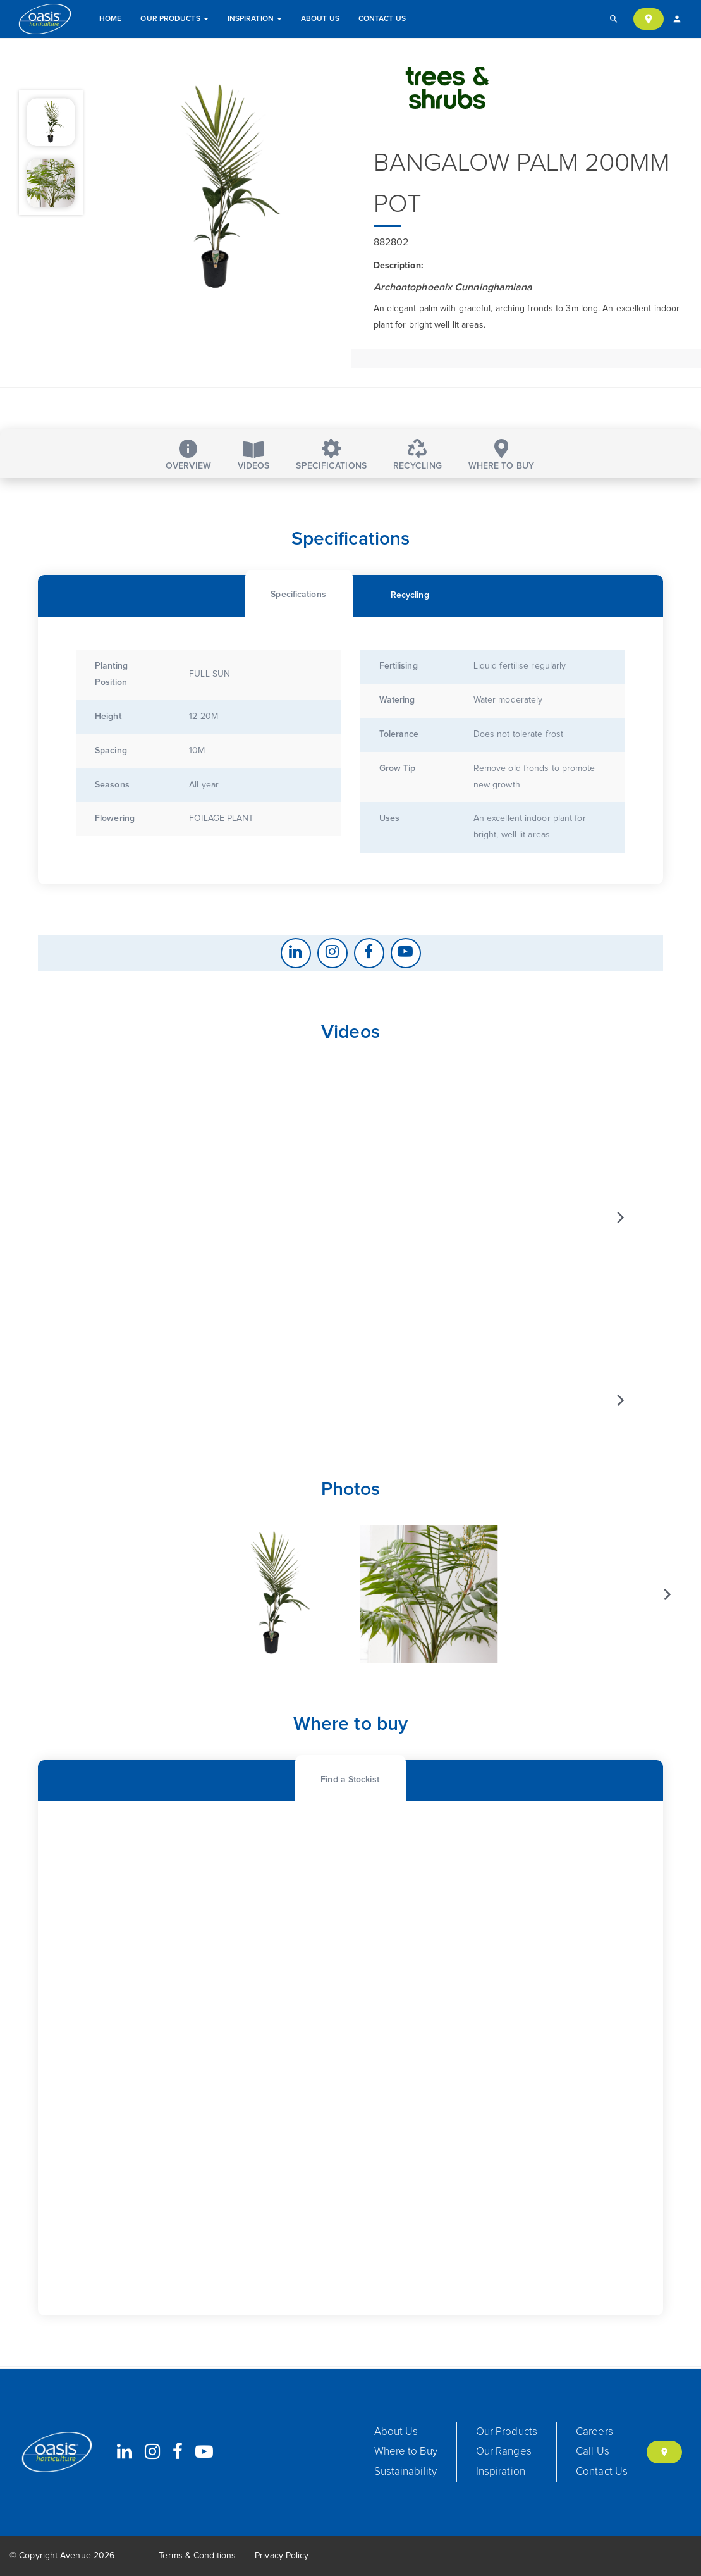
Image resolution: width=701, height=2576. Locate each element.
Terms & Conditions (197, 2555)
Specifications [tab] (331, 455)
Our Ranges (504, 2451)
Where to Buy (405, 2451)
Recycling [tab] (417, 455)
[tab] (298, 604)
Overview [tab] (188, 455)
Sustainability (405, 2472)
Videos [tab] (254, 456)
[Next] (619, 1230)
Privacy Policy (281, 2555)
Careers (594, 2432)
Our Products (174, 19)
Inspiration (255, 19)
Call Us (592, 2451)
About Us (320, 19)
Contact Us (382, 19)
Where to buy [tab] (501, 455)
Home (110, 19)
